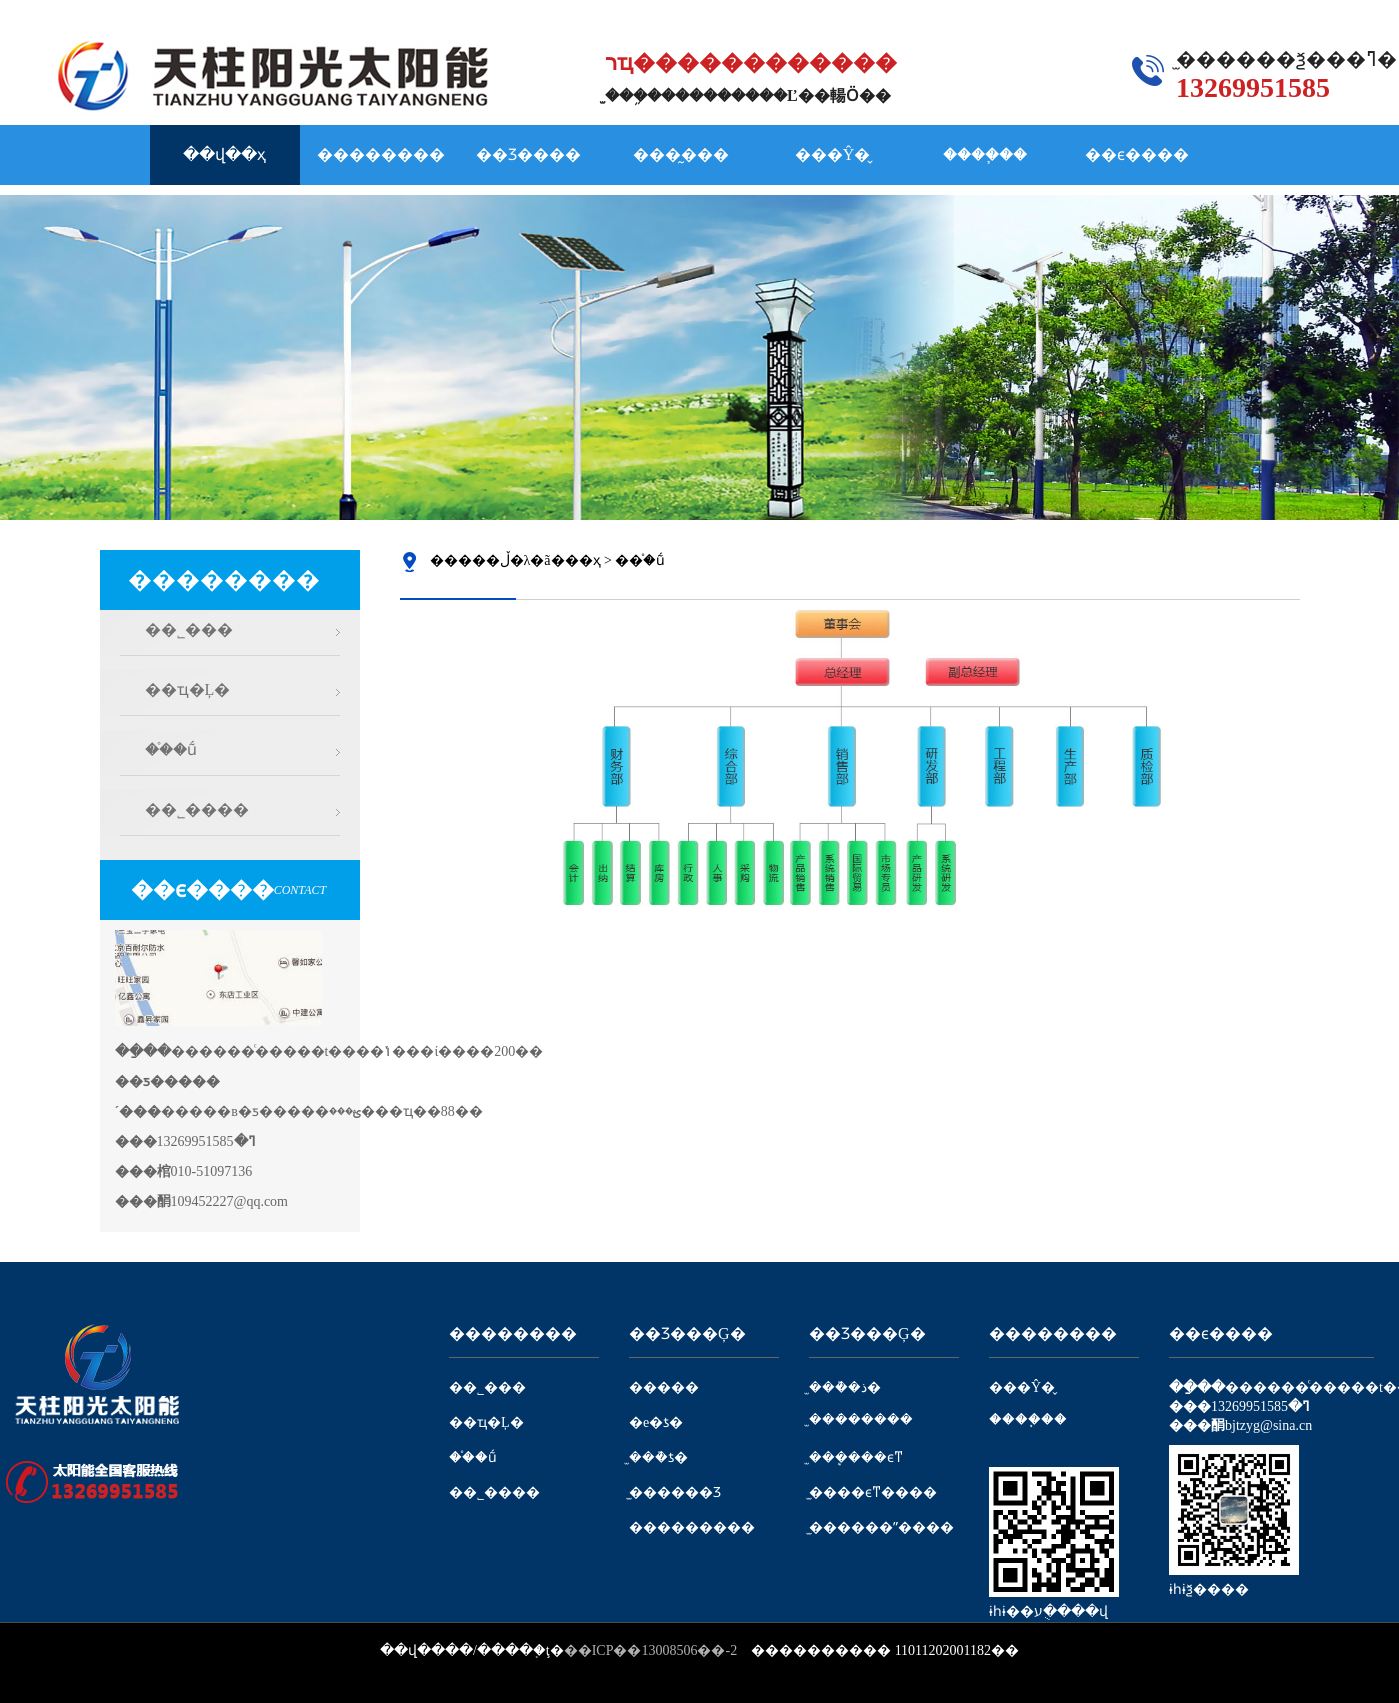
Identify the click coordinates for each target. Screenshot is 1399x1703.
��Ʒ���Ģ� (687, 1333)
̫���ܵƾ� (658, 1457)
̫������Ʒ (675, 1492)
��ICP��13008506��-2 (650, 1650)
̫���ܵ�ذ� (845, 1387)
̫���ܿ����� (861, 1419)
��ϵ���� (1137, 154)
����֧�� (985, 154)
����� (664, 1387)
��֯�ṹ (171, 749)
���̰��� (681, 154)
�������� (381, 154)
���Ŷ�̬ (833, 154)
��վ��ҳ (224, 154)
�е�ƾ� (656, 1422)
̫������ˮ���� (881, 1527)
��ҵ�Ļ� (188, 689)
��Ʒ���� (528, 154)
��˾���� (197, 809)
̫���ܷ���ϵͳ (856, 1457)
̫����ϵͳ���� (873, 1492)
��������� (692, 1527)
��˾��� (189, 629)
